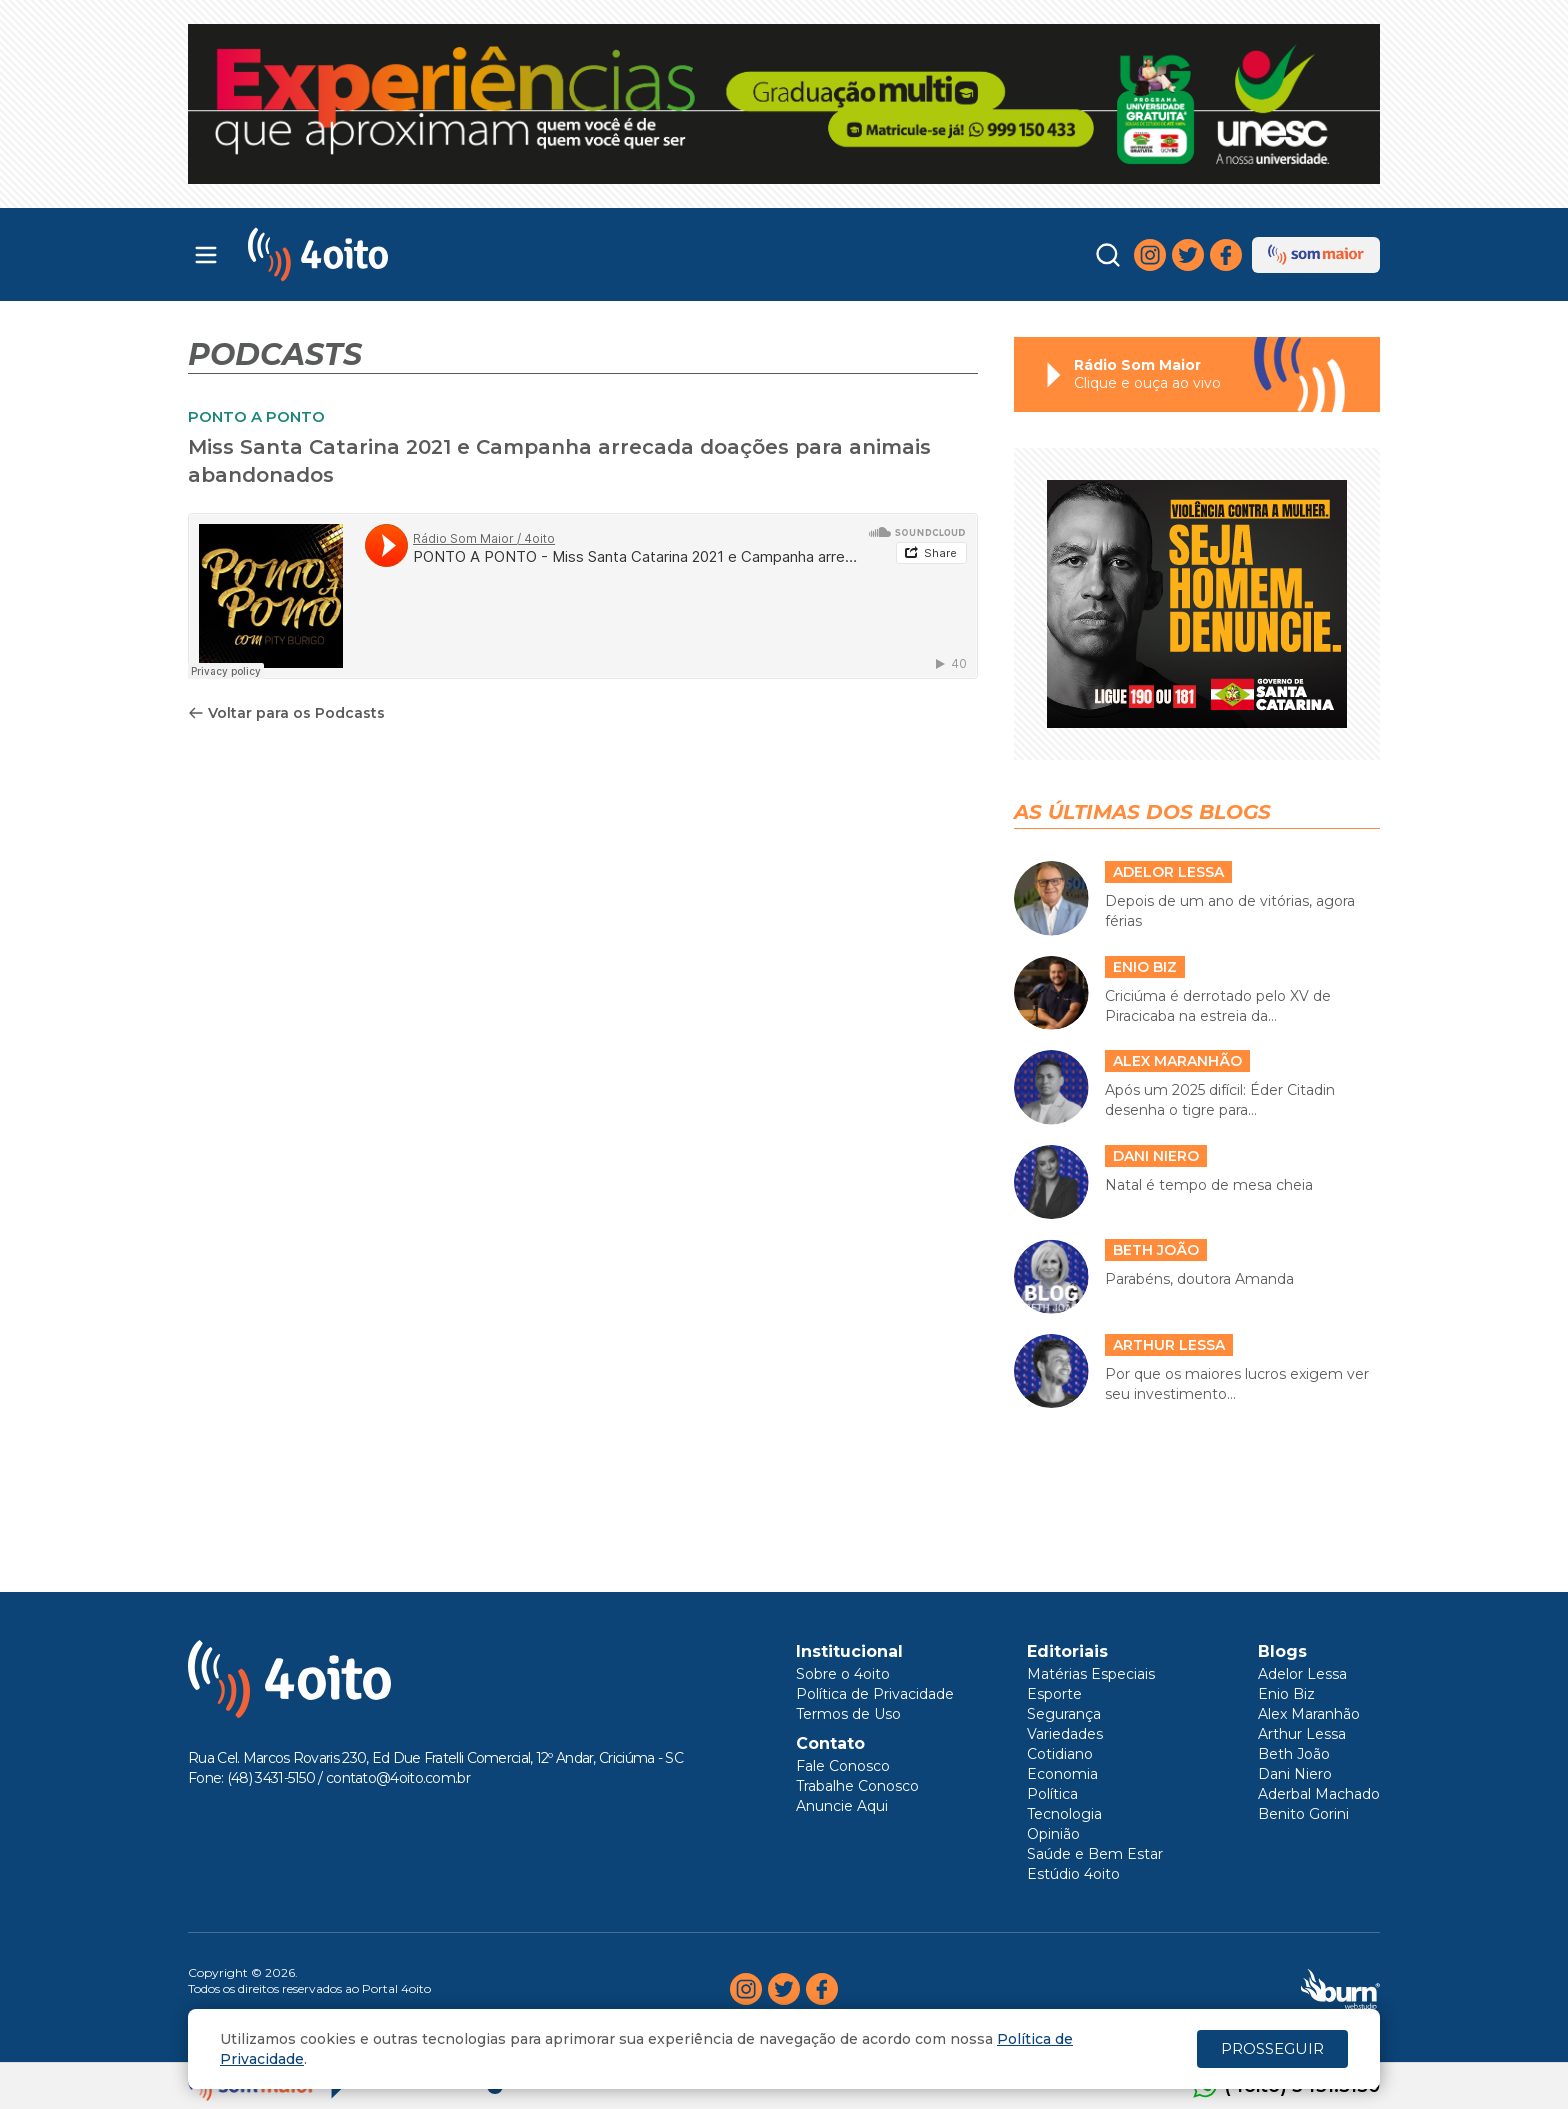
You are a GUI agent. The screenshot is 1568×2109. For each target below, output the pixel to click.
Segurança (1064, 1714)
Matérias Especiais (1091, 1674)
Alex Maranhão (1309, 1714)
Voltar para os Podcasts (286, 713)
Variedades (1065, 1734)
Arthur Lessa (1302, 1734)
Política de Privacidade (875, 1694)
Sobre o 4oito (843, 1674)
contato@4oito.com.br (398, 1778)
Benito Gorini (1303, 1814)
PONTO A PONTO (256, 416)
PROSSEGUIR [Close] (1272, 2048)
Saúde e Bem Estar (1095, 1854)
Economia (1062, 1774)
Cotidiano (1060, 1754)
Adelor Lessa (1302, 1674)
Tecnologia (1064, 1814)
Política (1052, 1794)
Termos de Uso (848, 1714)
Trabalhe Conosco (857, 1786)
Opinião (1053, 1834)
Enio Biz (1286, 1694)
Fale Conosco (843, 1766)
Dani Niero (1295, 1774)
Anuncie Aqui (842, 1806)
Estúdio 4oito (1073, 1874)
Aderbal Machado (1319, 1794)
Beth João (1294, 1754)
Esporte (1054, 1694)
